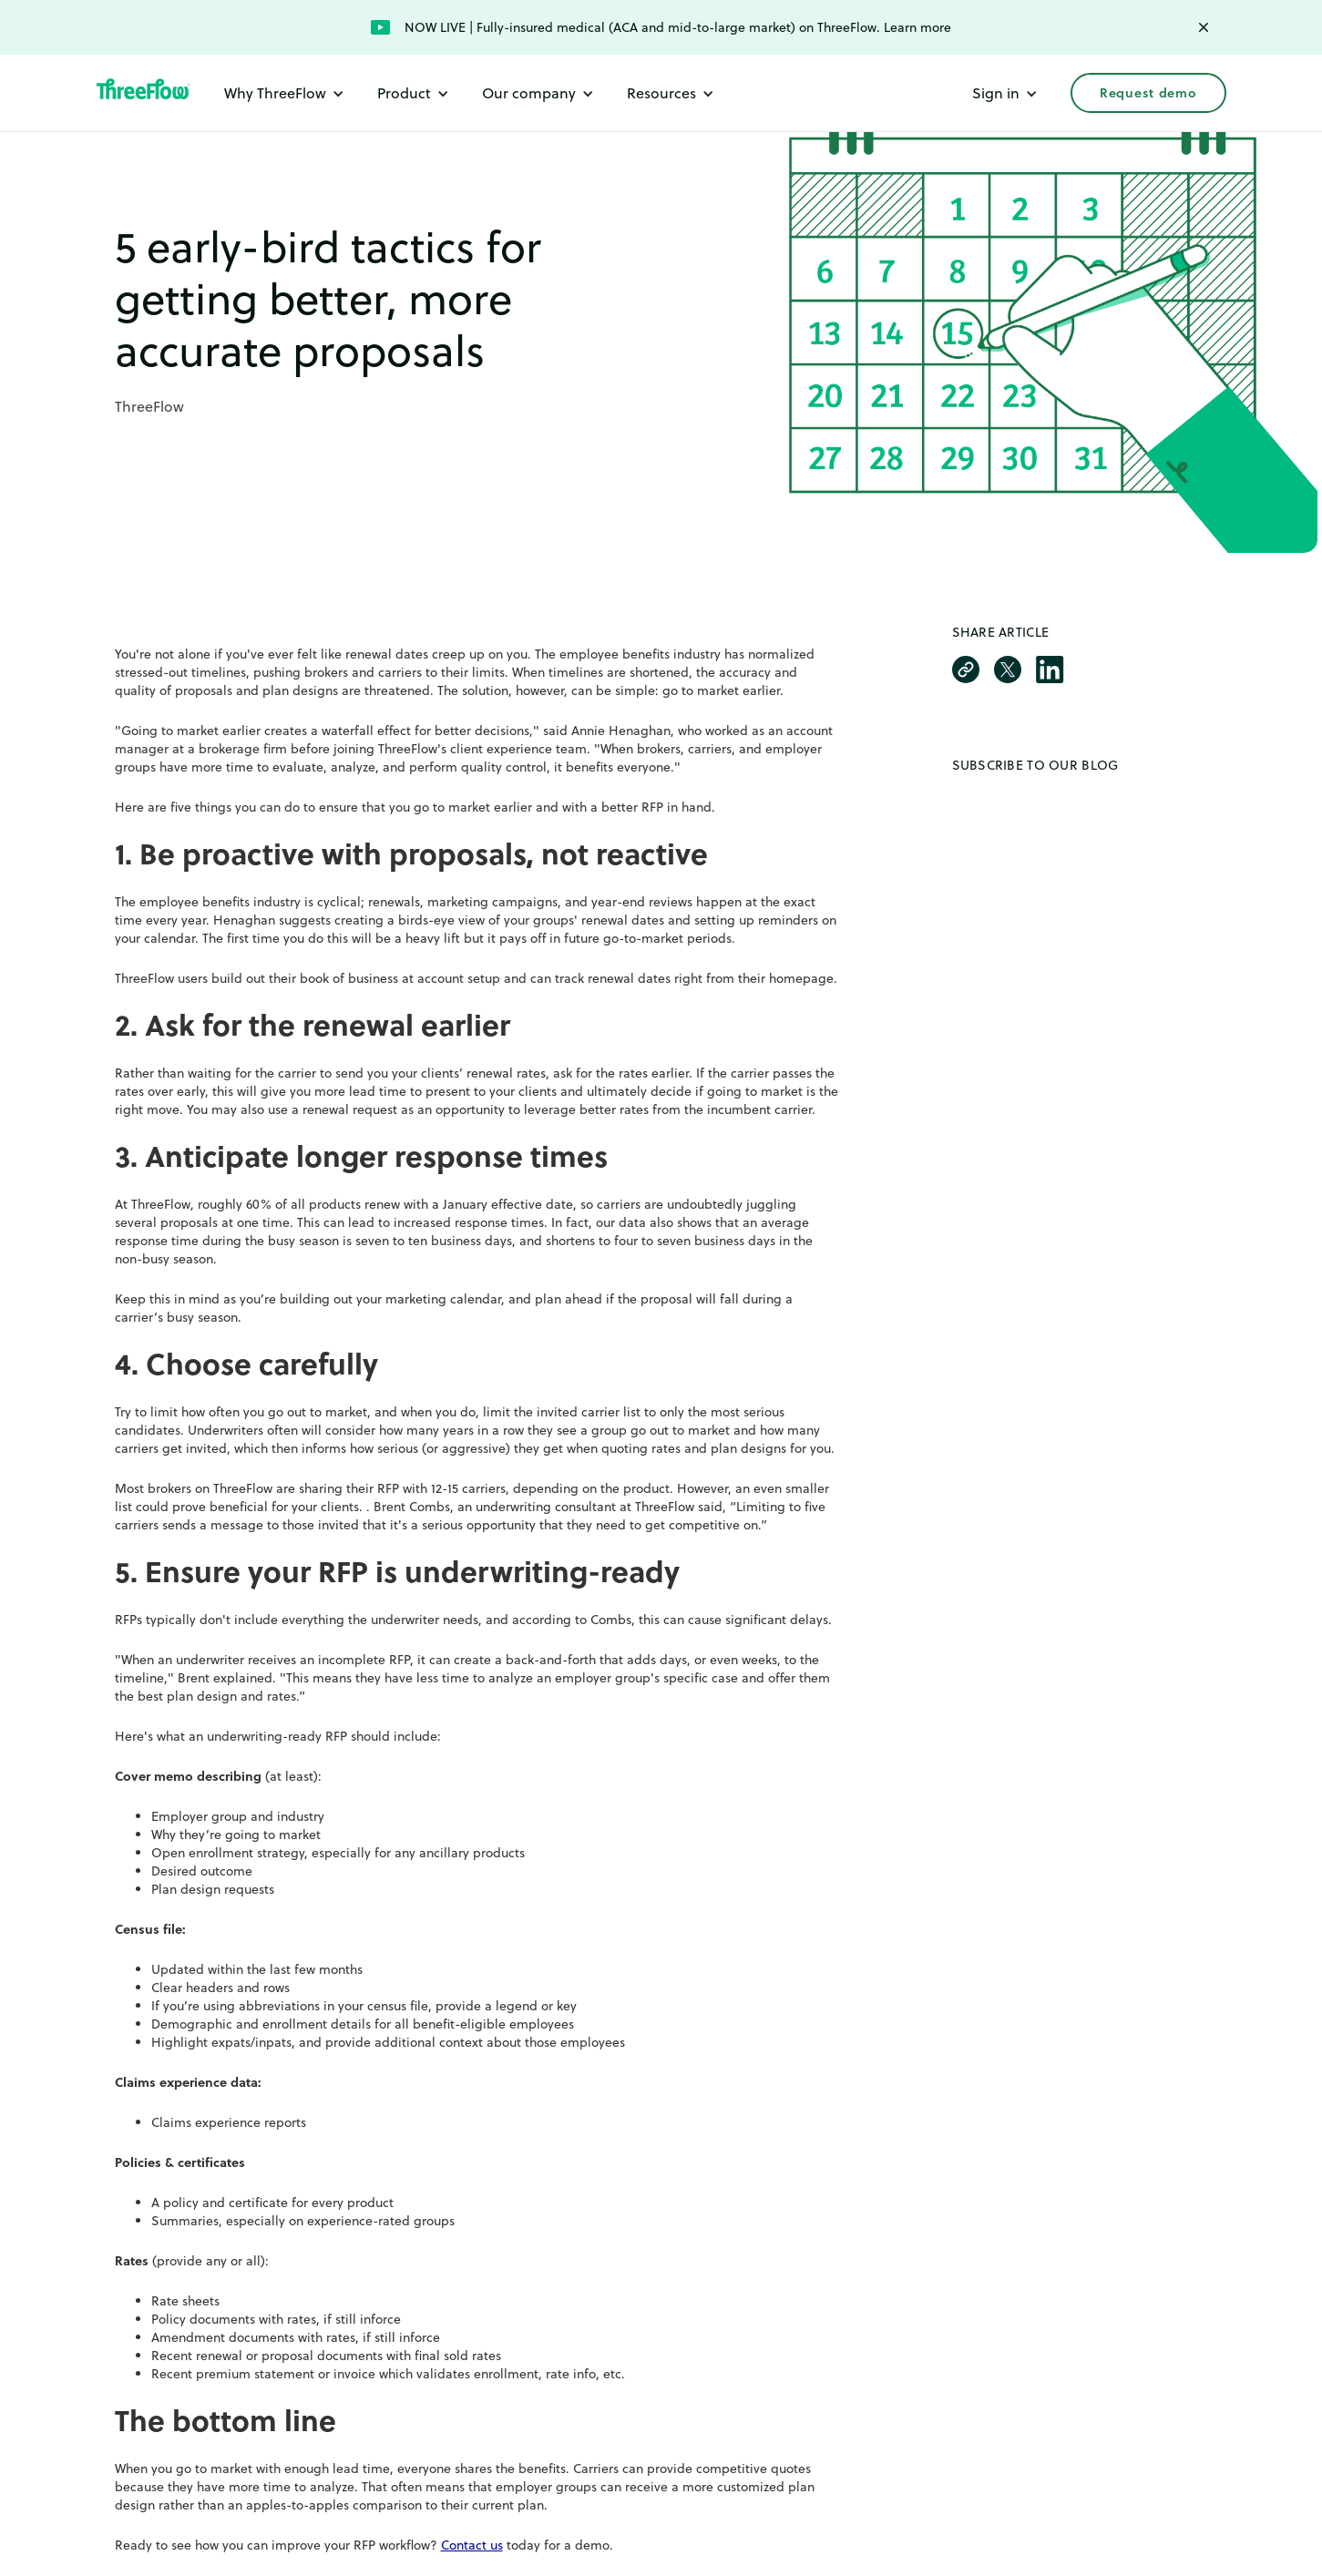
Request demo (1148, 93)
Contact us (472, 2545)
